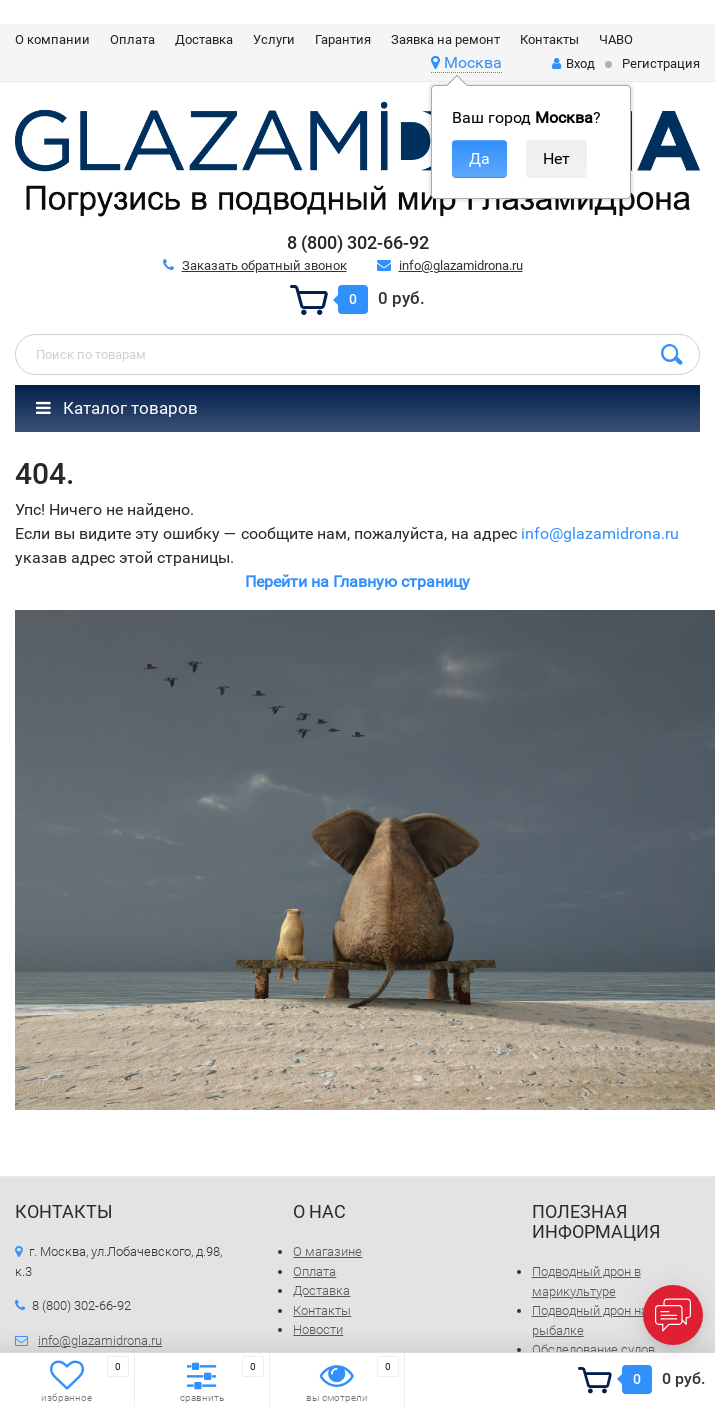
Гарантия (343, 39)
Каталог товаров (117, 408)
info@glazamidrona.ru (461, 265)
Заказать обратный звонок (264, 265)
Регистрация (661, 63)
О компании (52, 39)
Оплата (132, 39)
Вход (573, 63)
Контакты (549, 39)
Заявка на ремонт (445, 39)
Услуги (274, 39)
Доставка (204, 39)
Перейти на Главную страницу (357, 581)
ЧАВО (616, 39)
